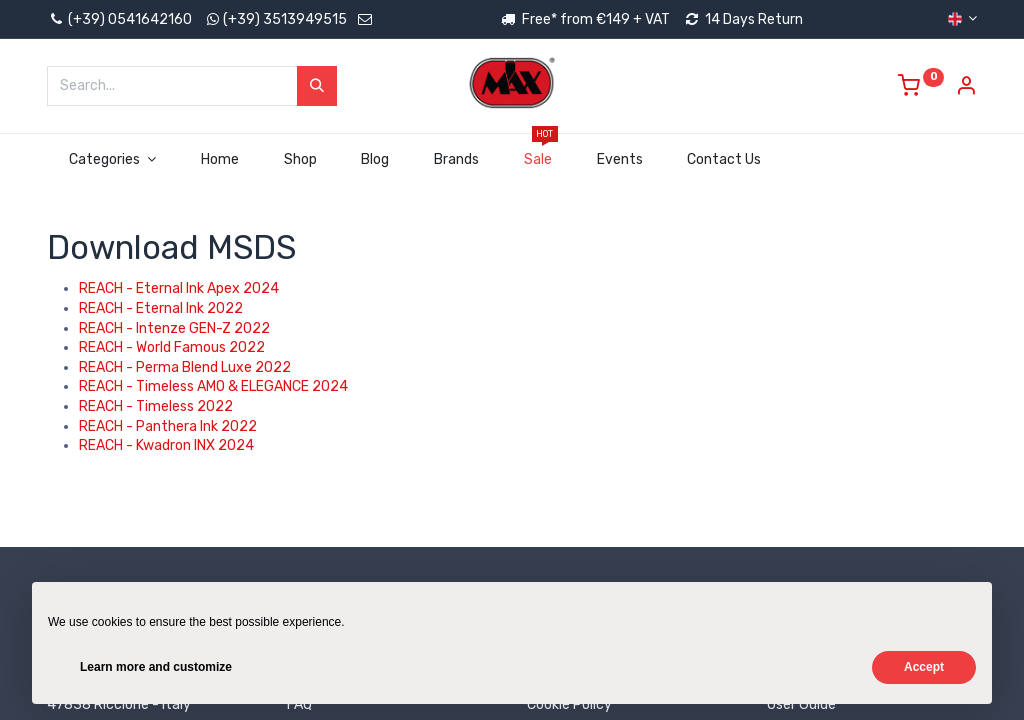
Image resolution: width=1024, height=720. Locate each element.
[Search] (317, 86)
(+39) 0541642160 (119, 19)
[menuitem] (219, 160)
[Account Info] (966, 88)
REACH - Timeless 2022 (156, 406)
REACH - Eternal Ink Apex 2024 (179, 288)
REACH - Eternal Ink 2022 (161, 308)
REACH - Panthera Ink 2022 (168, 426)
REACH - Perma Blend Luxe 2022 (185, 367)
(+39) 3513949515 (285, 19)
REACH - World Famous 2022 (172, 347)
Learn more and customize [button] (156, 667)
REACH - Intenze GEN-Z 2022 (174, 328)
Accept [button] (924, 667)
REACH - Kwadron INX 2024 (166, 445)
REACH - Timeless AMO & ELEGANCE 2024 (213, 386)
